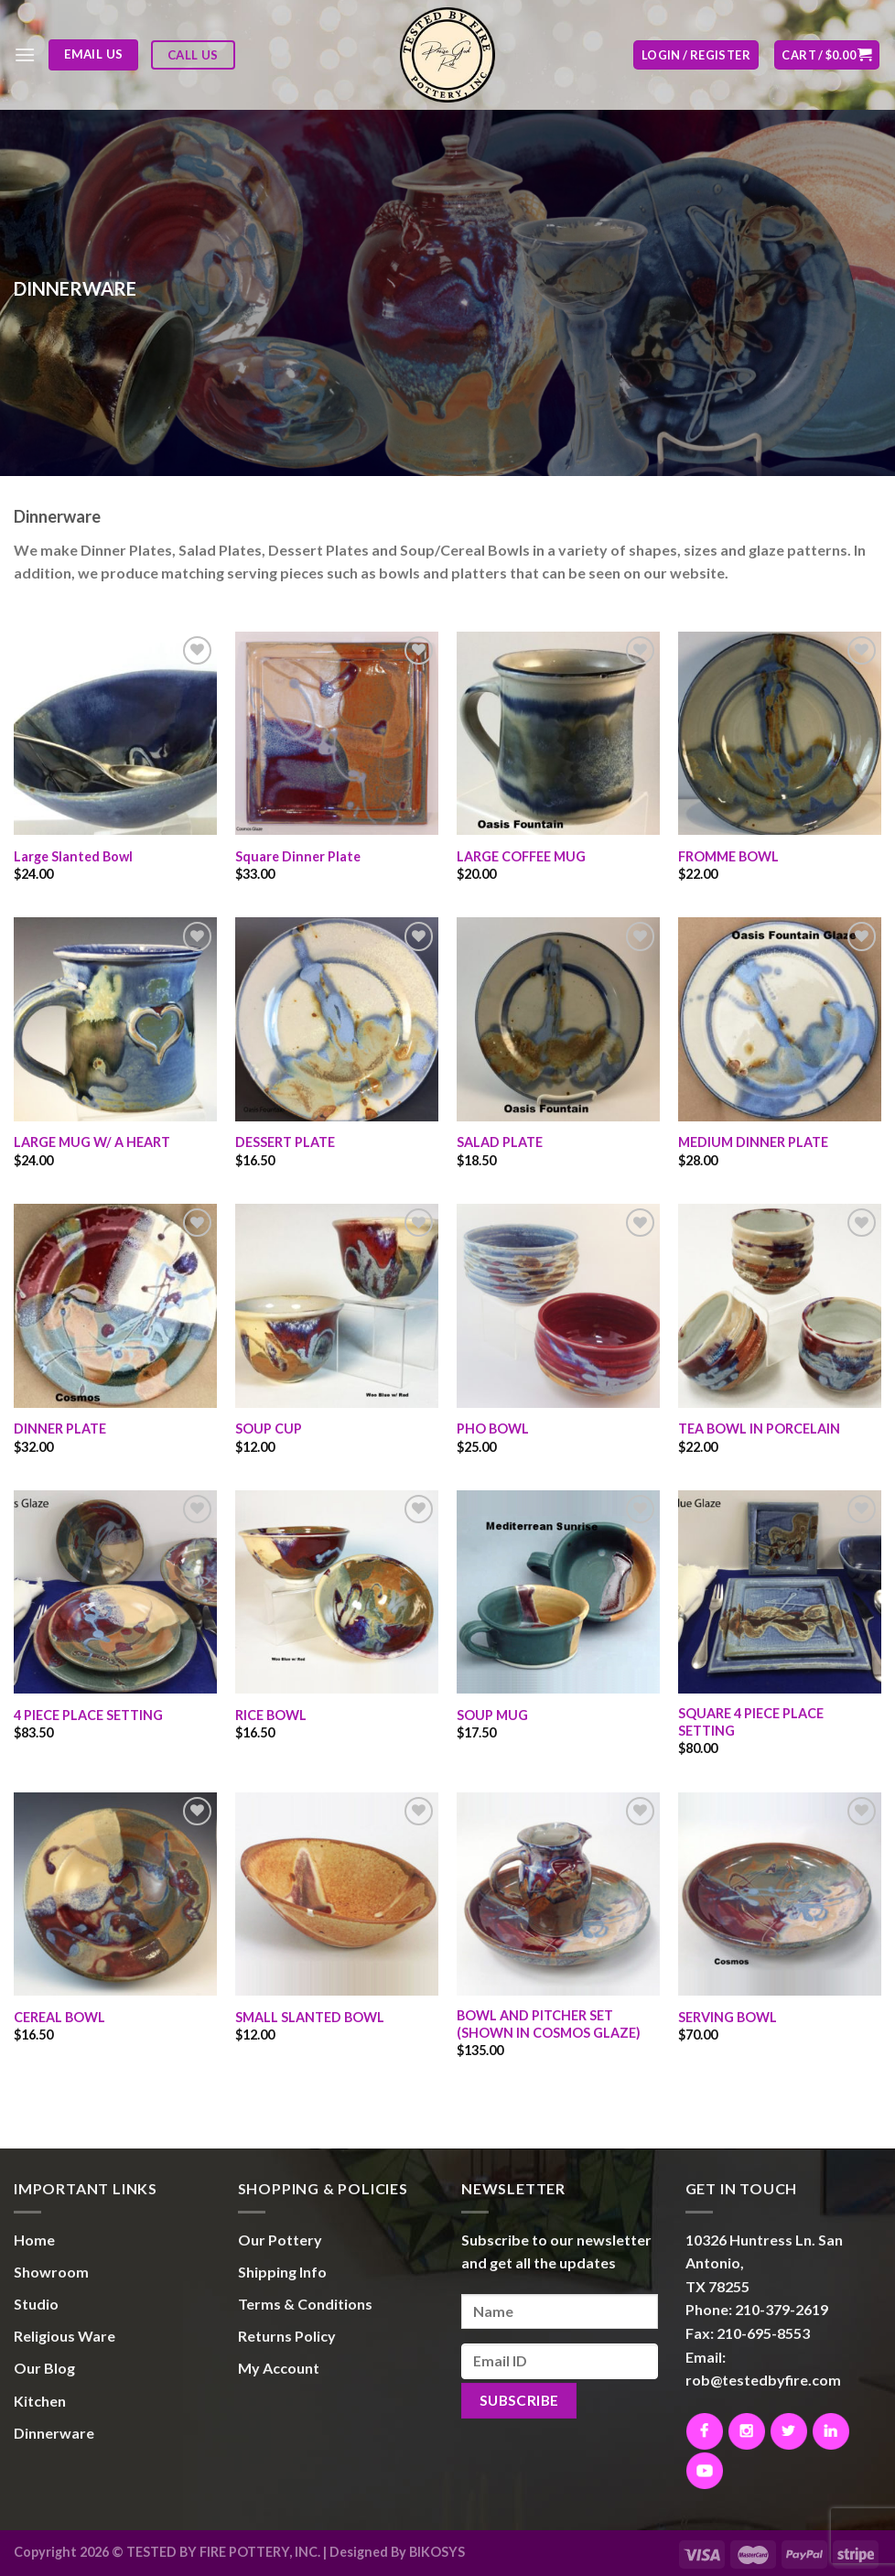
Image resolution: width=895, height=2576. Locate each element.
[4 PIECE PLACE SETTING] (115, 1592)
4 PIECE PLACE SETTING (88, 1715)
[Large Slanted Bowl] (115, 733)
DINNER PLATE (60, 1428)
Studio (36, 2303)
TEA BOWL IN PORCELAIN (759, 1428)
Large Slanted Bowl (73, 856)
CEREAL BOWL (59, 2017)
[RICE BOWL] (336, 1592)
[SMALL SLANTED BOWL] (336, 1894)
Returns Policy (287, 2335)
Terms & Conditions (305, 2303)
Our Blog (44, 2367)
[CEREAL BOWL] (115, 1894)
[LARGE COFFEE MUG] (558, 733)
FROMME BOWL (728, 856)
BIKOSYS (437, 2552)
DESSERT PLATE (285, 1142)
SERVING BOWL (727, 2017)
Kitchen (40, 2400)
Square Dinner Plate (298, 856)
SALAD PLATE (500, 1142)
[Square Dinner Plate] (336, 733)
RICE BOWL (271, 1715)
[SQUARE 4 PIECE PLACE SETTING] (779, 1592)
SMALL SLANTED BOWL (309, 2017)
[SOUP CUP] (336, 1305)
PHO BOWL (493, 1428)
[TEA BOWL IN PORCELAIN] (779, 1305)
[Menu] (25, 54)
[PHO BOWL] (558, 1305)
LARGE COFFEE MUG (521, 856)
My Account (278, 2367)
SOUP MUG (492, 1715)
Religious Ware (64, 2335)
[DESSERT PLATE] (336, 1018)
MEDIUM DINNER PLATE (753, 1142)
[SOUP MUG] (558, 1592)
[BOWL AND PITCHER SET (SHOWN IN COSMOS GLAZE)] (558, 1894)
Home (34, 2239)
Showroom (51, 2271)
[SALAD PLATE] (558, 1018)
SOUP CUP (268, 1428)
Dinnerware (54, 2432)
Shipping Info (282, 2271)
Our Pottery (280, 2239)
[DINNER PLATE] (115, 1305)
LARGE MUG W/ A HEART (92, 1142)
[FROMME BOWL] (779, 733)
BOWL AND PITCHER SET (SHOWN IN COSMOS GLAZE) (549, 2024)
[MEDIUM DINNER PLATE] (779, 1018)
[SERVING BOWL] (779, 1894)
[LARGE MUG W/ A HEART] (115, 1018)
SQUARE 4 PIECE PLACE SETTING (751, 1721)
